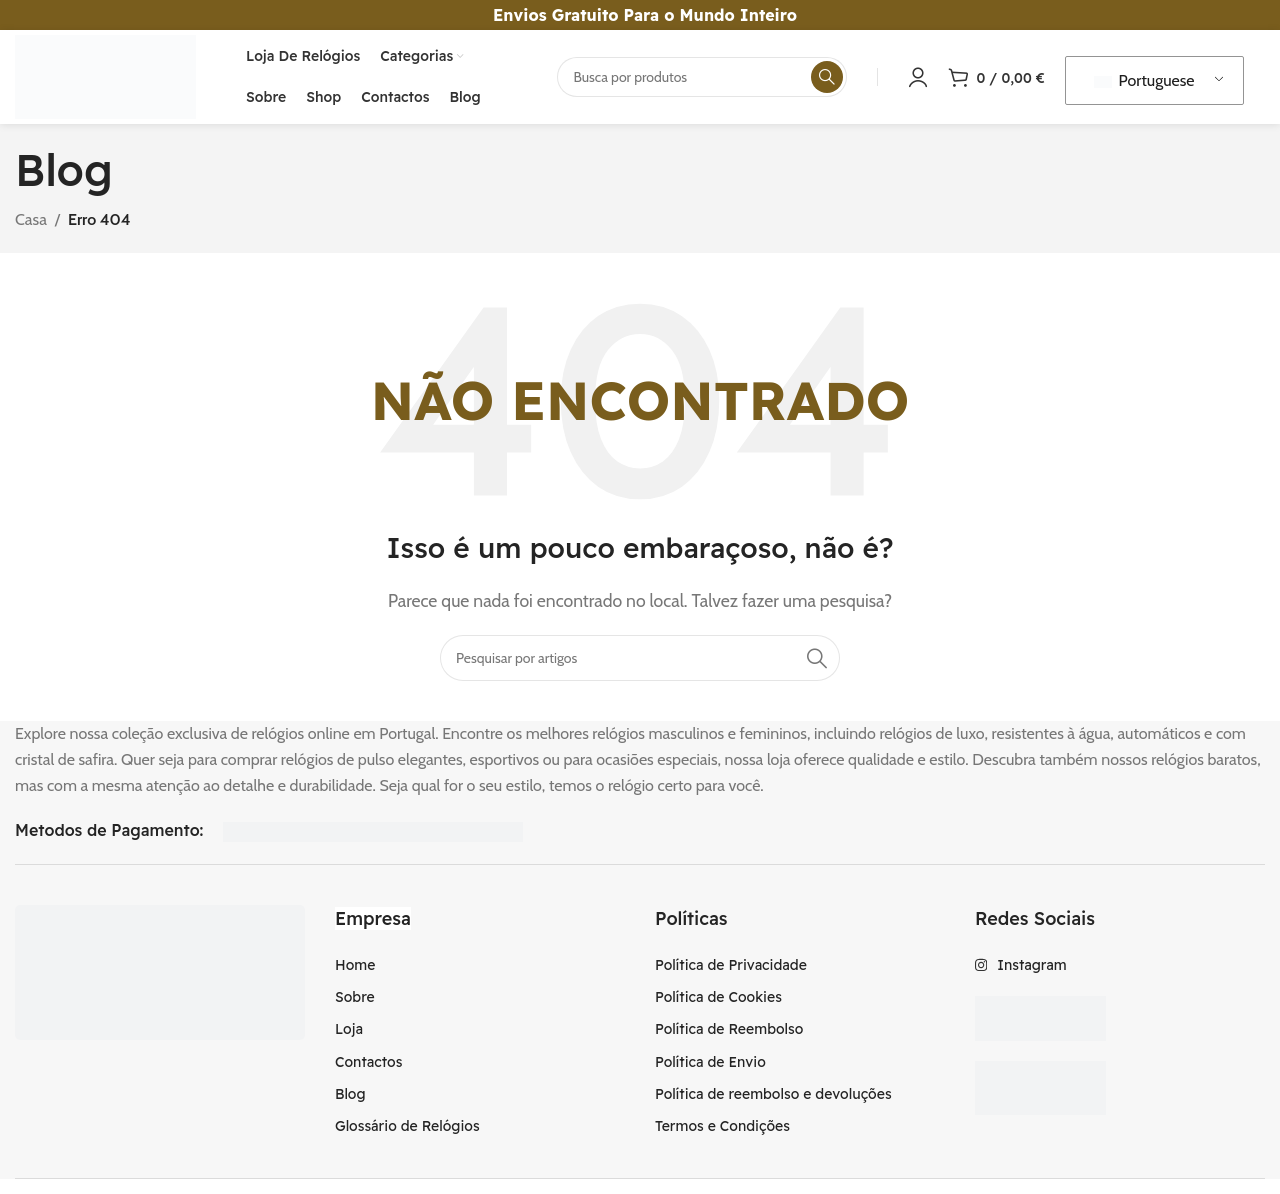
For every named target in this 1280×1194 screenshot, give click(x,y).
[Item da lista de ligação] (480, 970)
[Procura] (702, 80)
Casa (31, 225)
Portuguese (1144, 83)
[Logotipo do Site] (111, 78)
